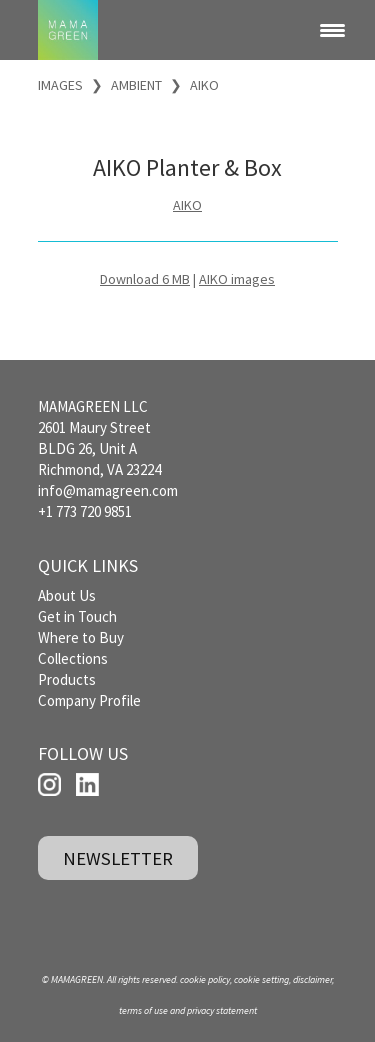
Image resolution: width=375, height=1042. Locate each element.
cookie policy (205, 979)
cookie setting (261, 979)
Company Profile (89, 700)
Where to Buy (81, 637)
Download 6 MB (145, 279)
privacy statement (222, 1010)
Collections (73, 658)
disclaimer (312, 979)
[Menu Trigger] (333, 30)
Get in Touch (77, 616)
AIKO (204, 85)
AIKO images (237, 279)
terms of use (143, 1010)
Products (67, 679)
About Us (67, 595)
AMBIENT (136, 85)
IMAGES (60, 85)
